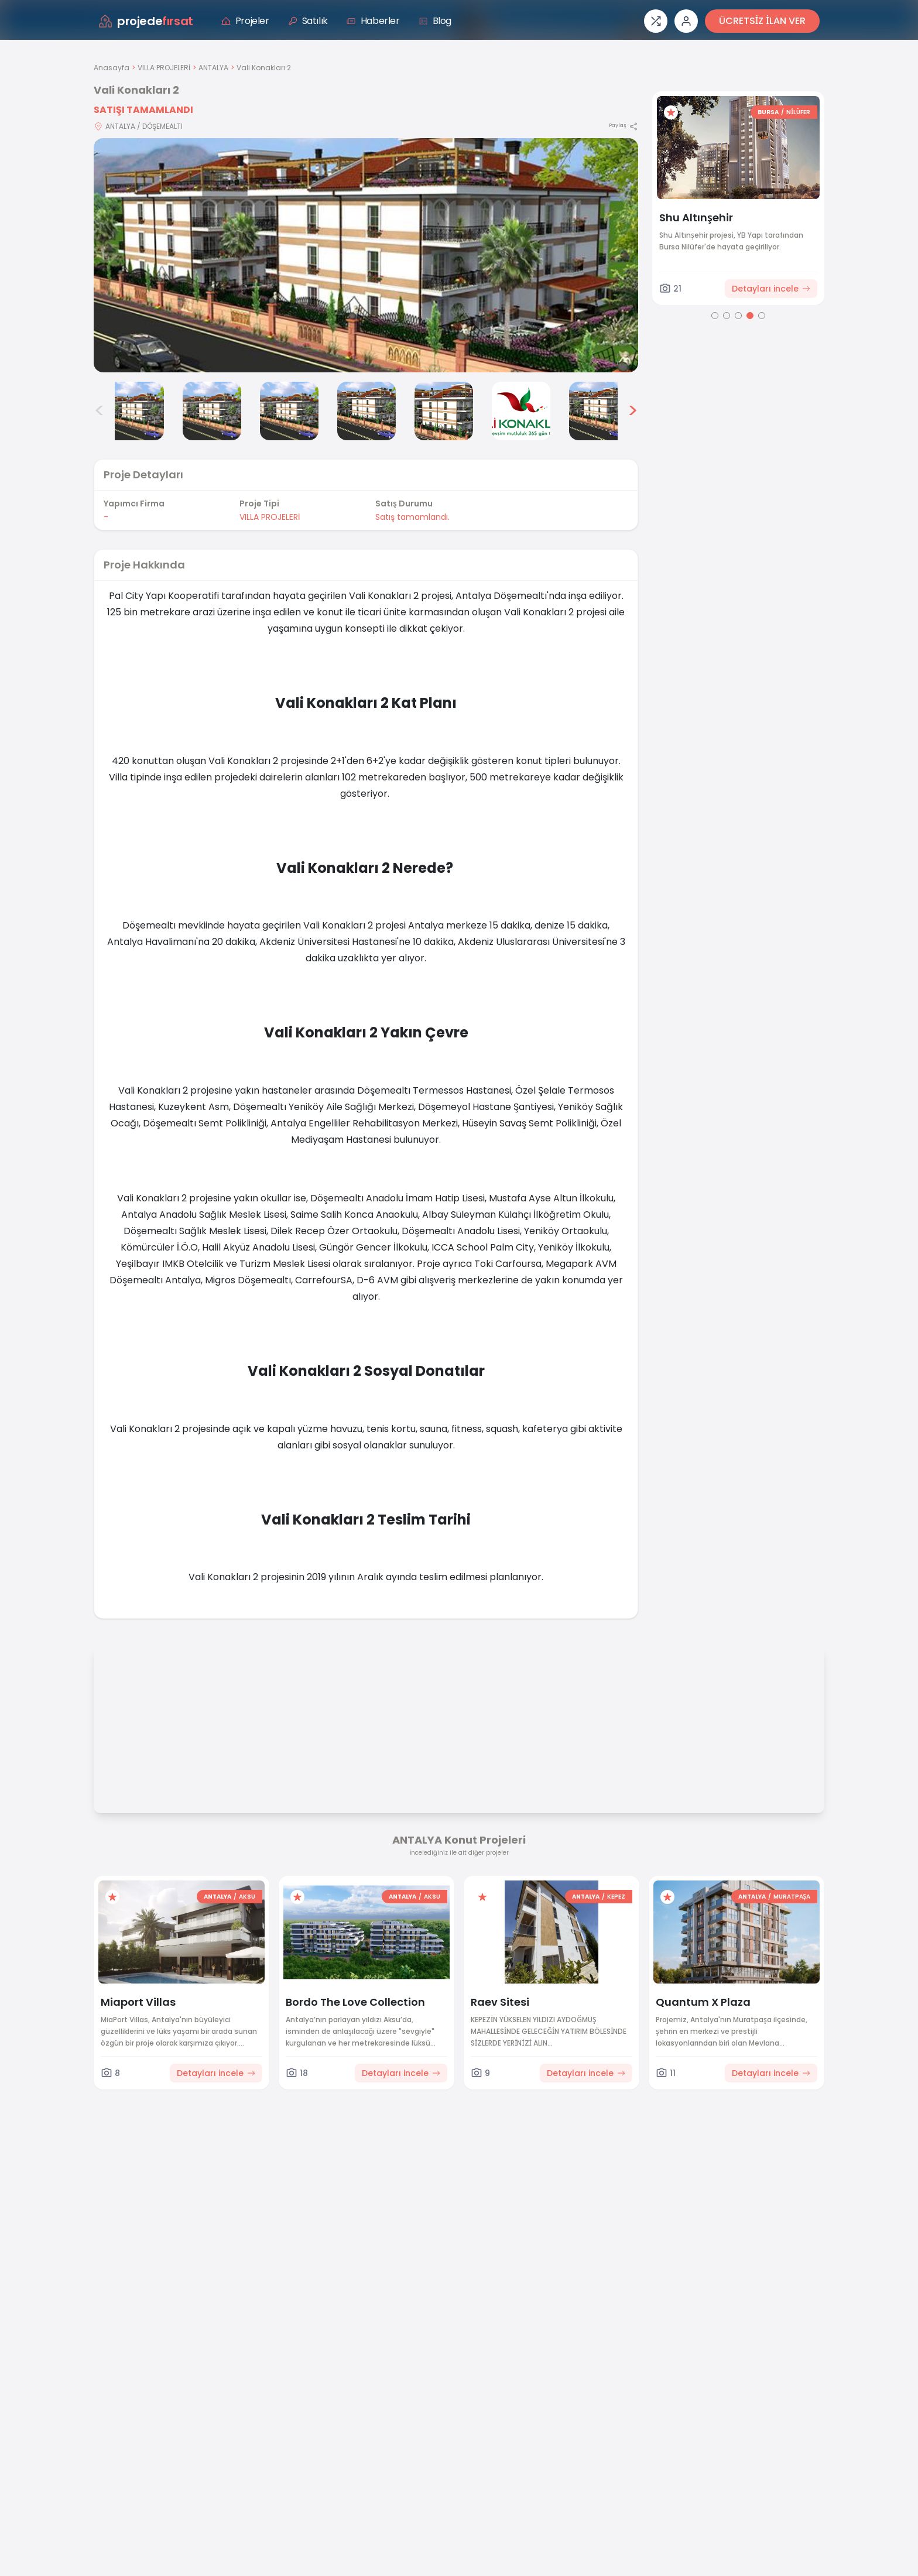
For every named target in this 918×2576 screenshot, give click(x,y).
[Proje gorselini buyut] (366, 255)
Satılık (308, 21)
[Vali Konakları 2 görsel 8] (598, 411)
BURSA (768, 112)
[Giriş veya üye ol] (686, 21)
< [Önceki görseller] (99, 411)
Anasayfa (111, 68)
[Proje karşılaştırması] (655, 21)
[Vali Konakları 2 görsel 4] (289, 411)
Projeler (245, 21)
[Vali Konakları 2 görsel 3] (212, 411)
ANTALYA (213, 68)
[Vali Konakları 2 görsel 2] (134, 411)
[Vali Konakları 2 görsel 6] (444, 411)
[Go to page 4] (749, 315)
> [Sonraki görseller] (632, 411)
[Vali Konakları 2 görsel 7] (521, 411)
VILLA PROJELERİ (164, 68)
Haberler (373, 21)
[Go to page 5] (761, 315)
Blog (435, 21)
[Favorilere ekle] (671, 112)
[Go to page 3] (738, 315)
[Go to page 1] (714, 315)
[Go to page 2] (726, 315)
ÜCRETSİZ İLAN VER (762, 21)
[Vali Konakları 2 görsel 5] (366, 411)
